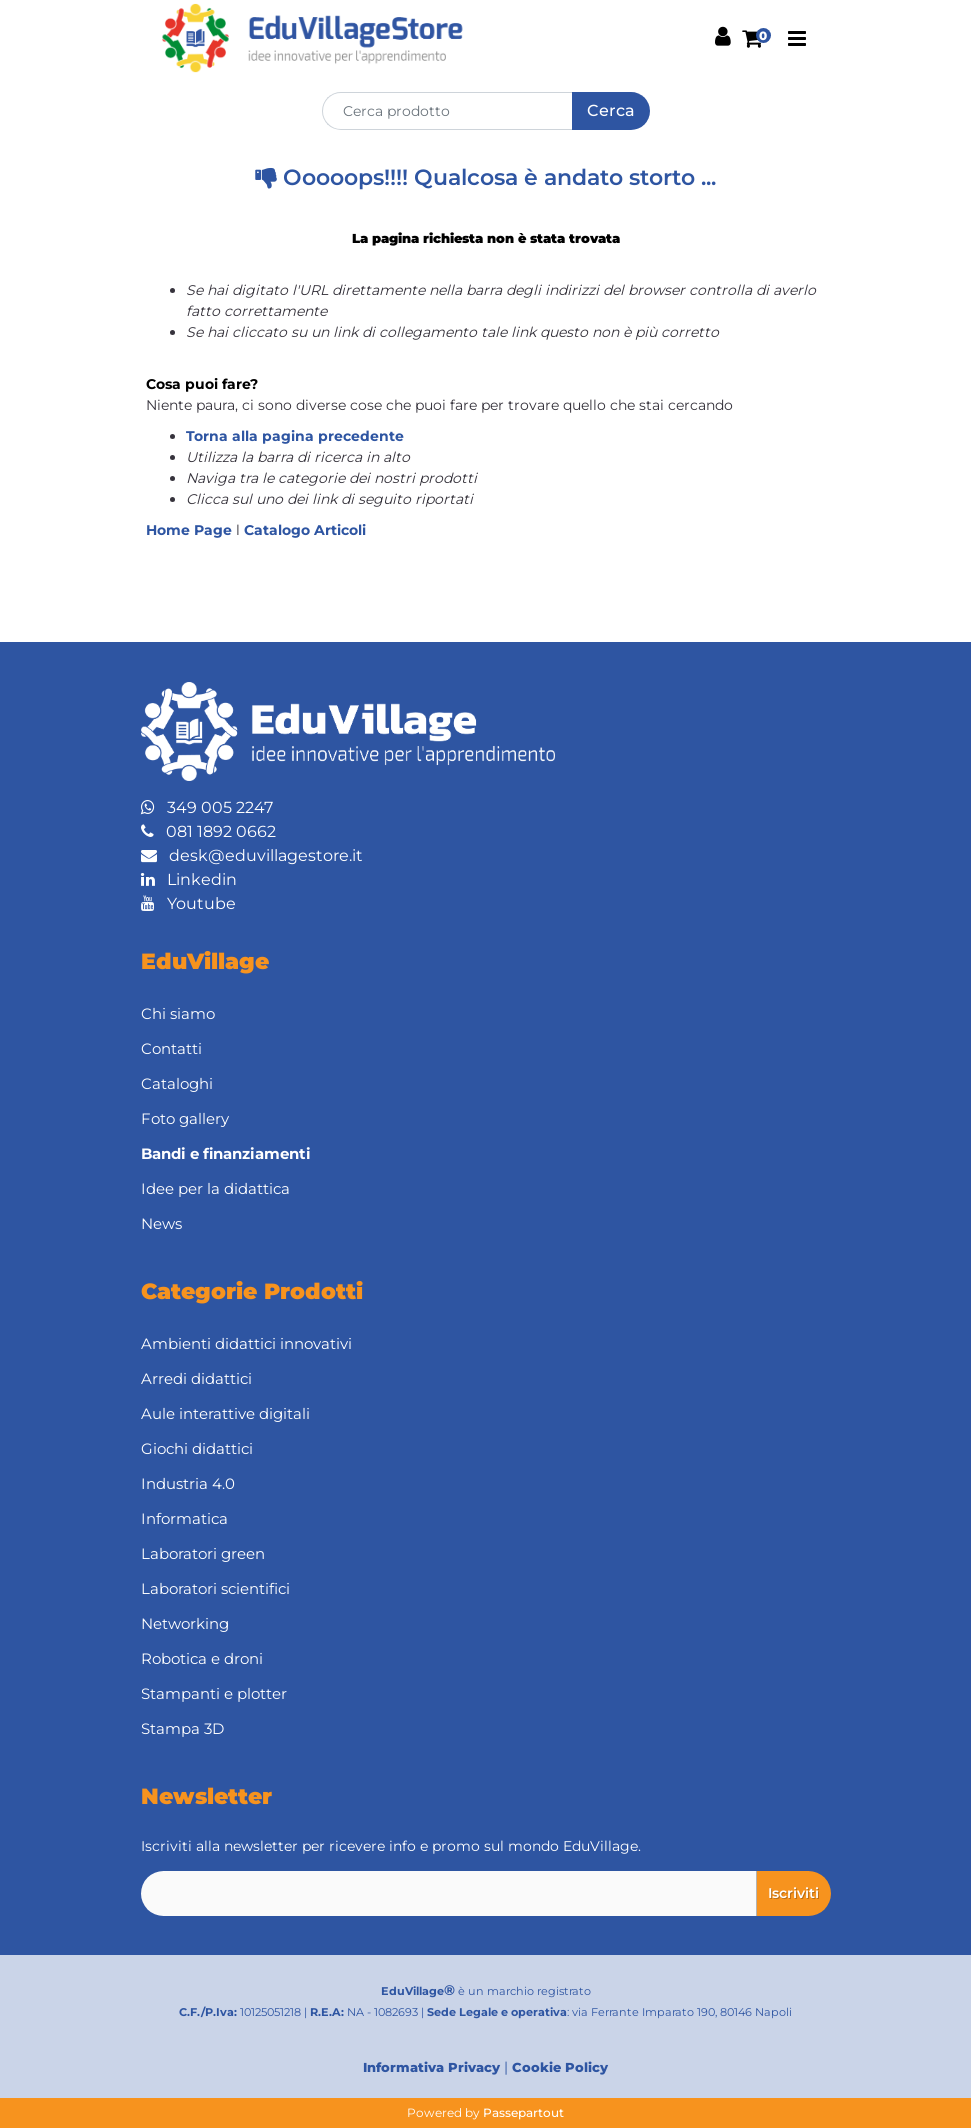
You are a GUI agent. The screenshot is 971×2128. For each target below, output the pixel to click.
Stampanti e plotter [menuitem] (214, 1693)
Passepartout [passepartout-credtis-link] (523, 2112)
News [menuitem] (161, 1223)
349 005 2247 (207, 807)
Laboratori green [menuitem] (203, 1553)
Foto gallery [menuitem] (185, 1118)
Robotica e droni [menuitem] (202, 1658)
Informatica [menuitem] (184, 1518)
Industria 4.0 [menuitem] (188, 1483)
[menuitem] (486, 1154)
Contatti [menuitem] (171, 1048)
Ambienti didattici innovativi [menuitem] (246, 1343)
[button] (611, 111)
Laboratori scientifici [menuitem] (215, 1588)
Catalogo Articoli (305, 530)
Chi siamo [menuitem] (178, 1013)
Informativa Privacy (431, 2067)
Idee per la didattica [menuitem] (215, 1188)
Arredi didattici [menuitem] (196, 1378)
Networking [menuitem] (185, 1623)
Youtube (188, 903)
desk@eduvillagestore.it (252, 855)
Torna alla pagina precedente (295, 436)
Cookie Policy (560, 2067)
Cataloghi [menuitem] (177, 1083)
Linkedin (189, 879)
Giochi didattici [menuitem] (197, 1448)
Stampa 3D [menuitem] (182, 1728)
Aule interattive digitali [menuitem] (225, 1413)
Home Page (191, 530)
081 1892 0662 (208, 831)
